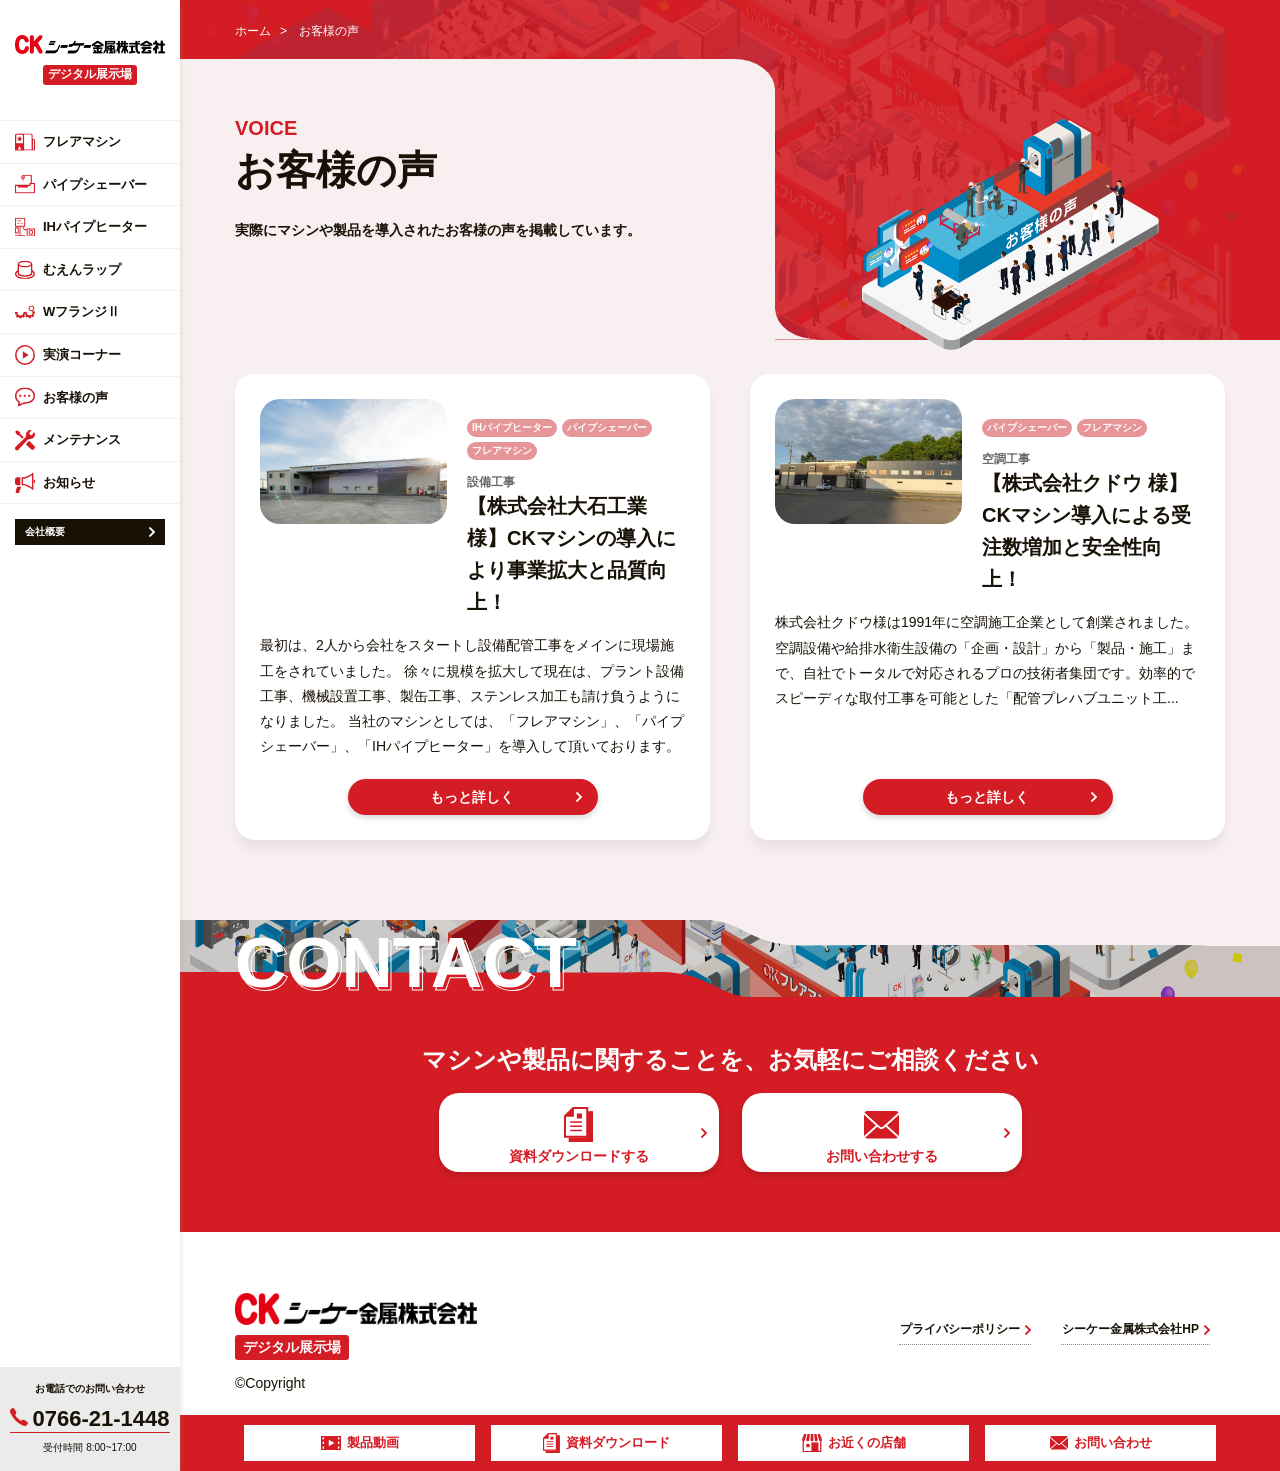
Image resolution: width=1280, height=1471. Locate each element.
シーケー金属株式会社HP (1136, 1329)
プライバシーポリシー (965, 1329)
